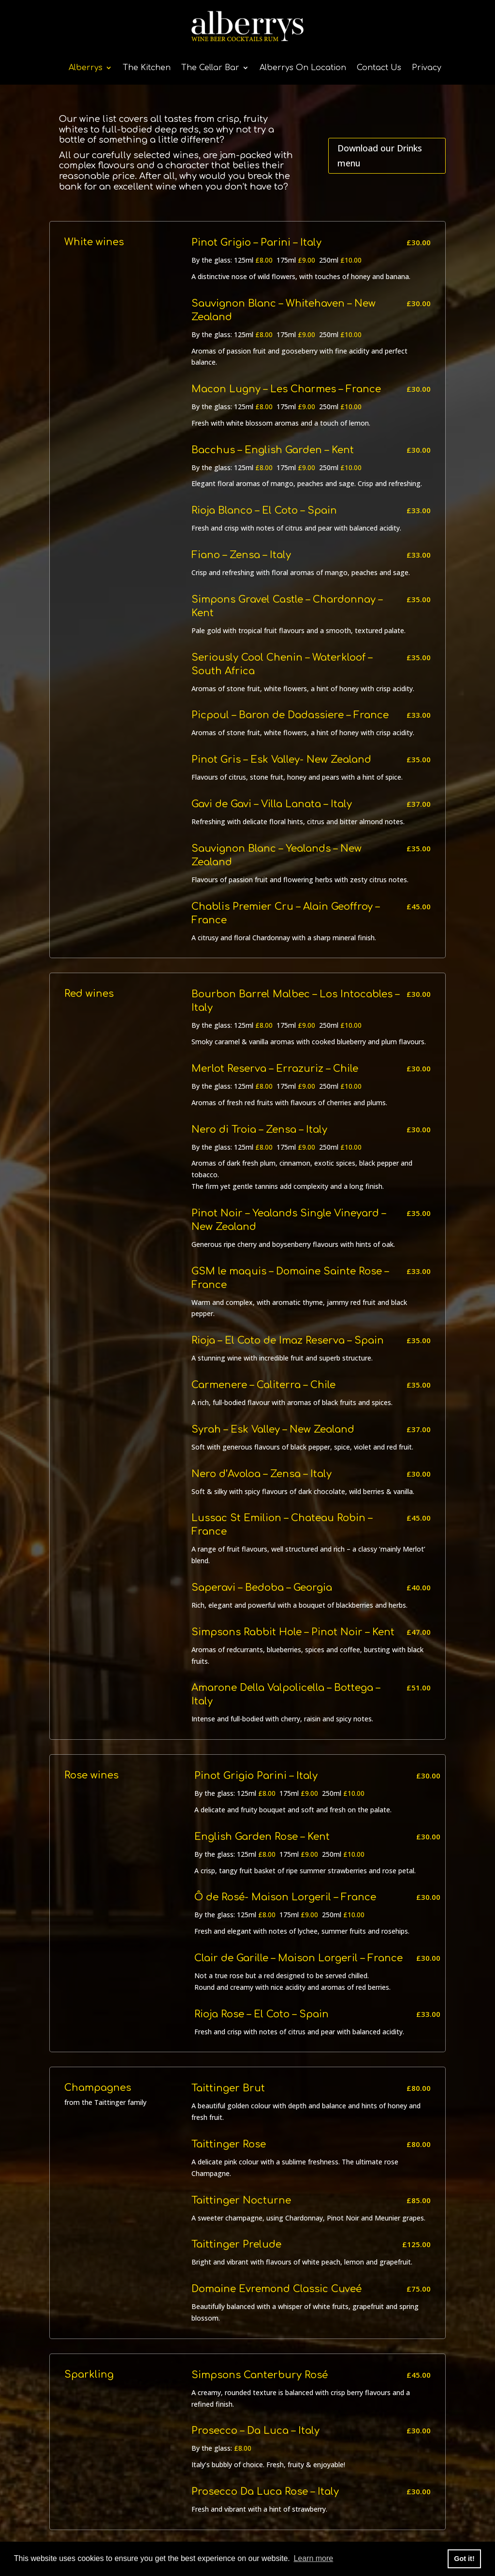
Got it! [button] (464, 2558)
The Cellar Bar (210, 68)
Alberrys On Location (303, 68)
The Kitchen (147, 68)
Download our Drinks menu (379, 155)
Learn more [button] (313, 2558)
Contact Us (379, 68)
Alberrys (85, 68)
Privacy (426, 68)
